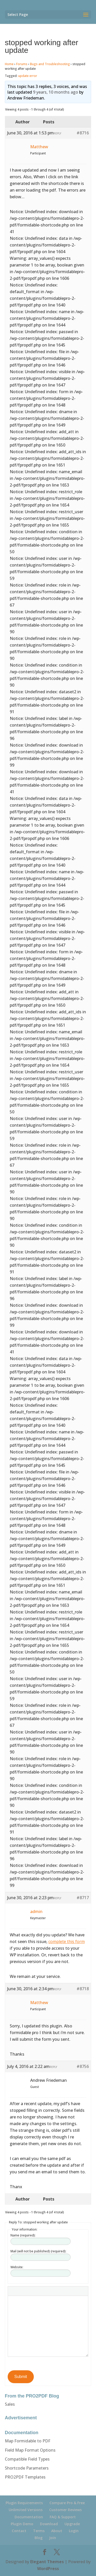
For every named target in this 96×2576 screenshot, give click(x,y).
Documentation (29, 2516)
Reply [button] (57, 133)
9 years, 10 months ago (55, 92)
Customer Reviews (65, 2509)
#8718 (83, 1989)
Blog (38, 2537)
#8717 (83, 1897)
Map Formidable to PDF (27, 2441)
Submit (20, 2376)
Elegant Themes (47, 2561)
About (56, 2530)
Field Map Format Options (30, 2450)
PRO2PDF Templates (25, 2477)
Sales (10, 2404)
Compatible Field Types (27, 2459)
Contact (19, 2530)
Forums (21, 64)
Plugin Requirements (24, 2502)
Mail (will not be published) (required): (38, 2251)
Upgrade (72, 2523)
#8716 (83, 133)
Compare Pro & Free (67, 2502)
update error (27, 76)
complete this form (66, 1941)
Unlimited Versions (25, 2509)
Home (9, 64)
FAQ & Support (63, 2516)
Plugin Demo (22, 2523)
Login (74, 2530)
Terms (39, 2530)
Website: (16, 2267)
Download (49, 2523)
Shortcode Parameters (27, 2468)
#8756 (83, 2066)
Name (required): (23, 2235)
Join (52, 2537)
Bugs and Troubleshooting (50, 64)
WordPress (48, 2568)
